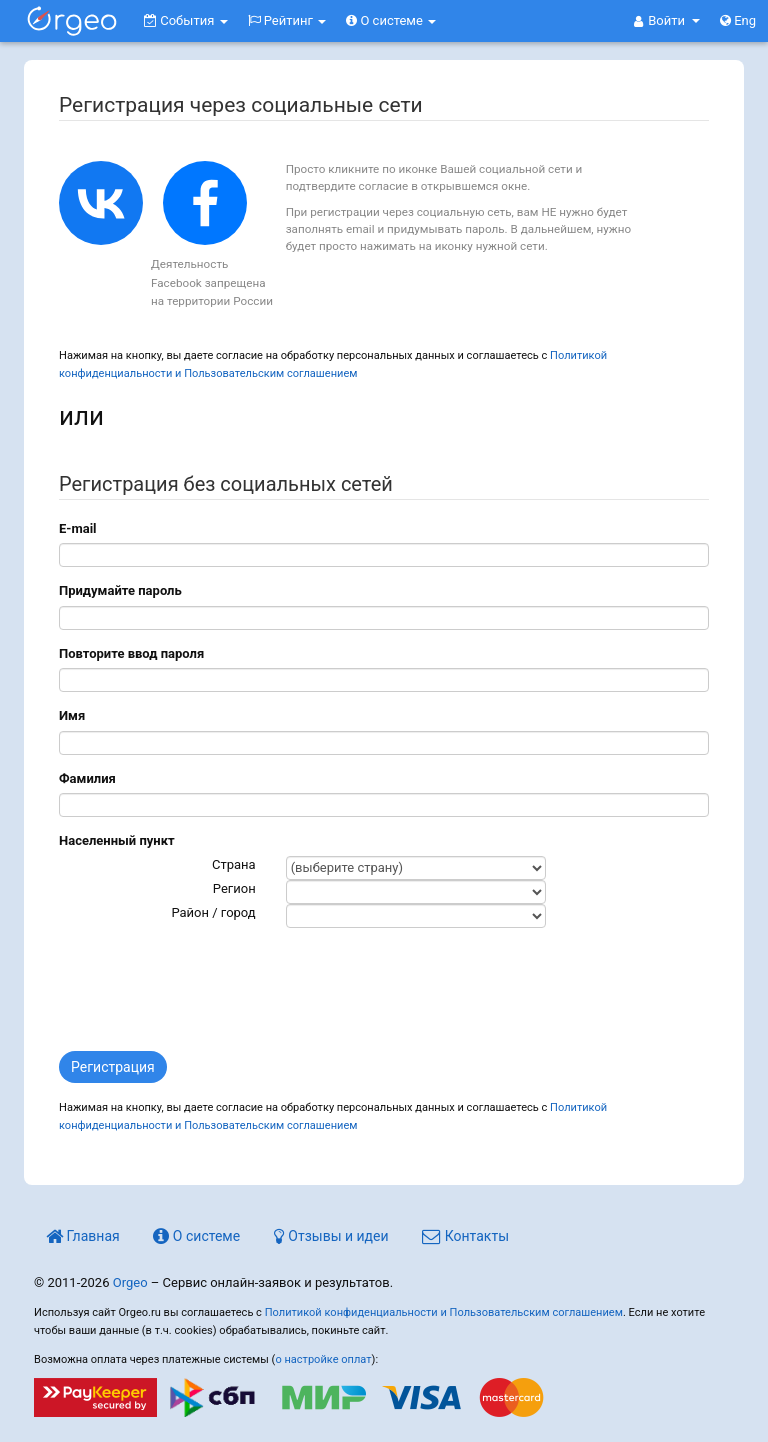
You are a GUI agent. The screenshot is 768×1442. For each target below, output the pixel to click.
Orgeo (130, 1282)
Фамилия (87, 778)
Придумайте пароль (120, 590)
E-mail (78, 528)
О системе (391, 20)
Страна (234, 864)
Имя (72, 715)
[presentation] (211, 987)
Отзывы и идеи (331, 1236)
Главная (83, 1236)
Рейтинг (287, 20)
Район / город (213, 912)
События (186, 20)
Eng (738, 20)
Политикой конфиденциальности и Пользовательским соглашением (444, 1312)
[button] (667, 21)
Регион (234, 888)
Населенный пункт (117, 840)
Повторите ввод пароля (131, 653)
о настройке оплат (323, 1359)
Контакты (465, 1236)
